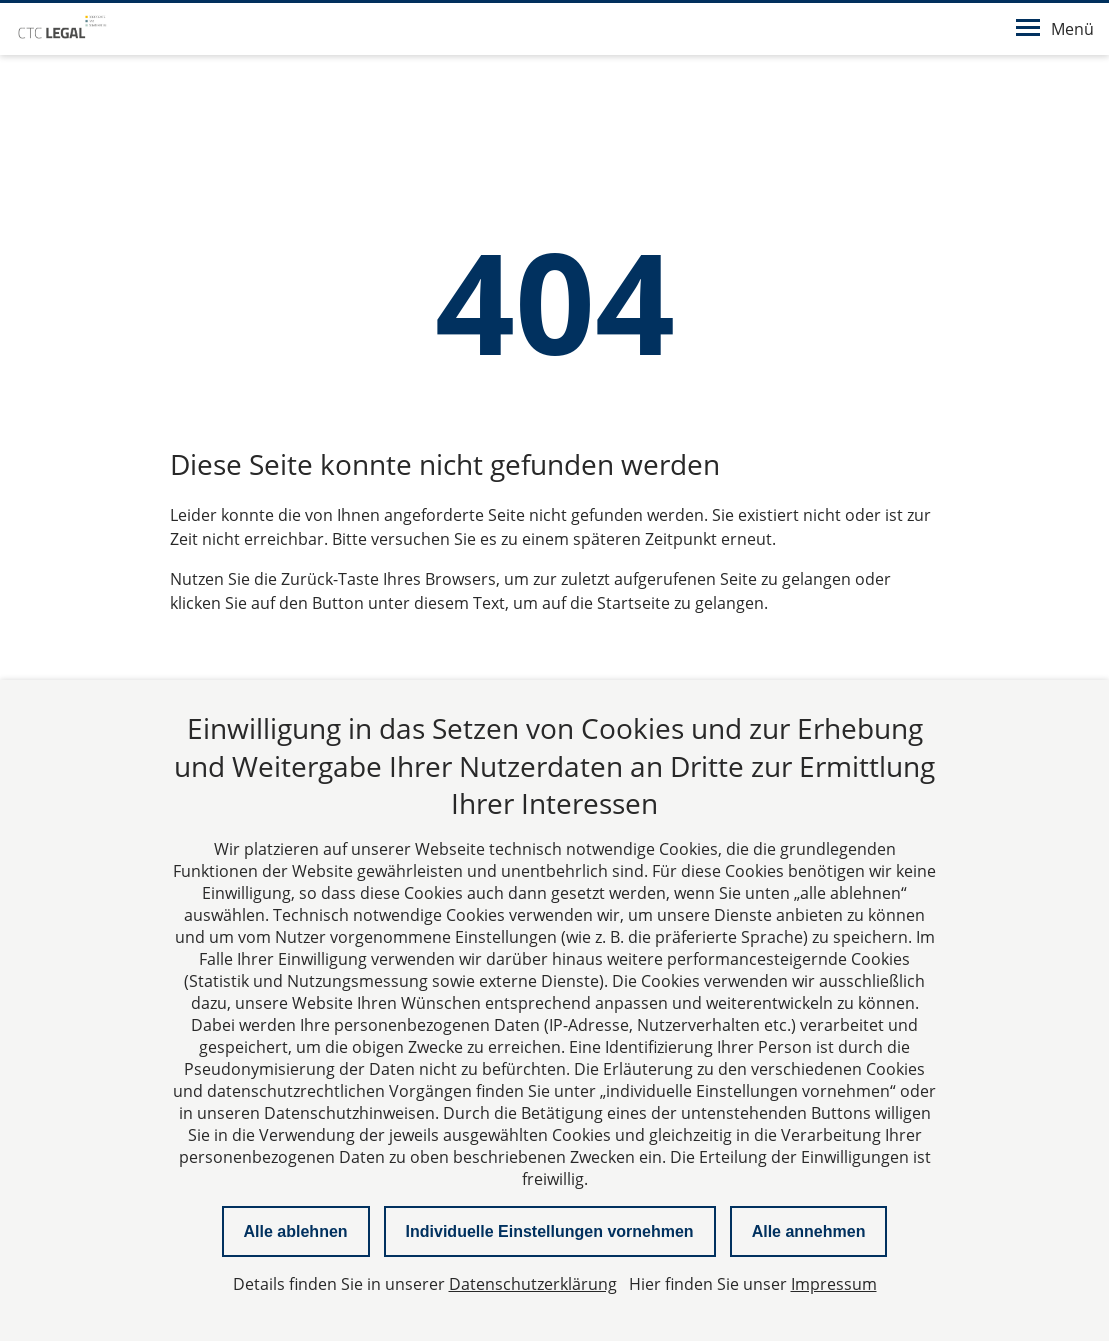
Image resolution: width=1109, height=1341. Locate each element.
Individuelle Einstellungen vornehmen (550, 1231)
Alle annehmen (809, 1231)
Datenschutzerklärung (533, 1284)
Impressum (834, 1284)
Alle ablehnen (296, 1231)
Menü (1055, 29)
